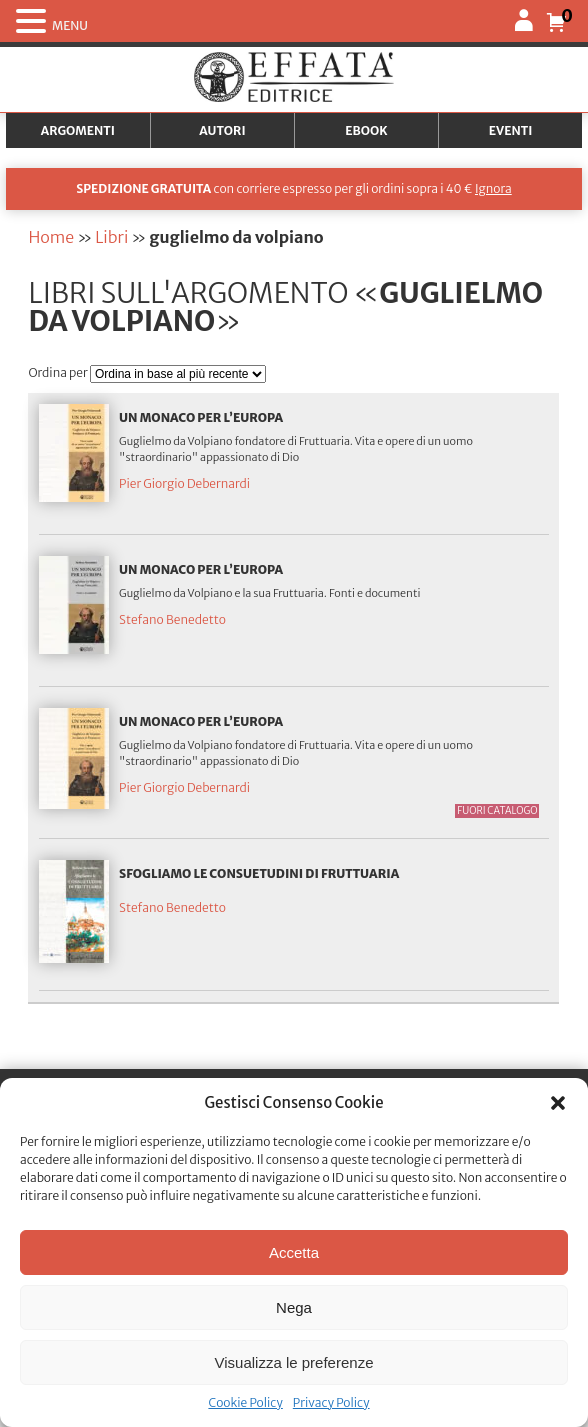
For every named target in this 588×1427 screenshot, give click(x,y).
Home (51, 237)
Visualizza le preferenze (294, 1362)
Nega (294, 1307)
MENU (70, 25)
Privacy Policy (331, 1402)
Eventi (511, 130)
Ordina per (59, 372)
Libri (111, 237)
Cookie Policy (245, 1402)
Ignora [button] (493, 188)
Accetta (294, 1252)
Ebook (366, 130)
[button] (558, 1103)
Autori (222, 130)
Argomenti (78, 130)
